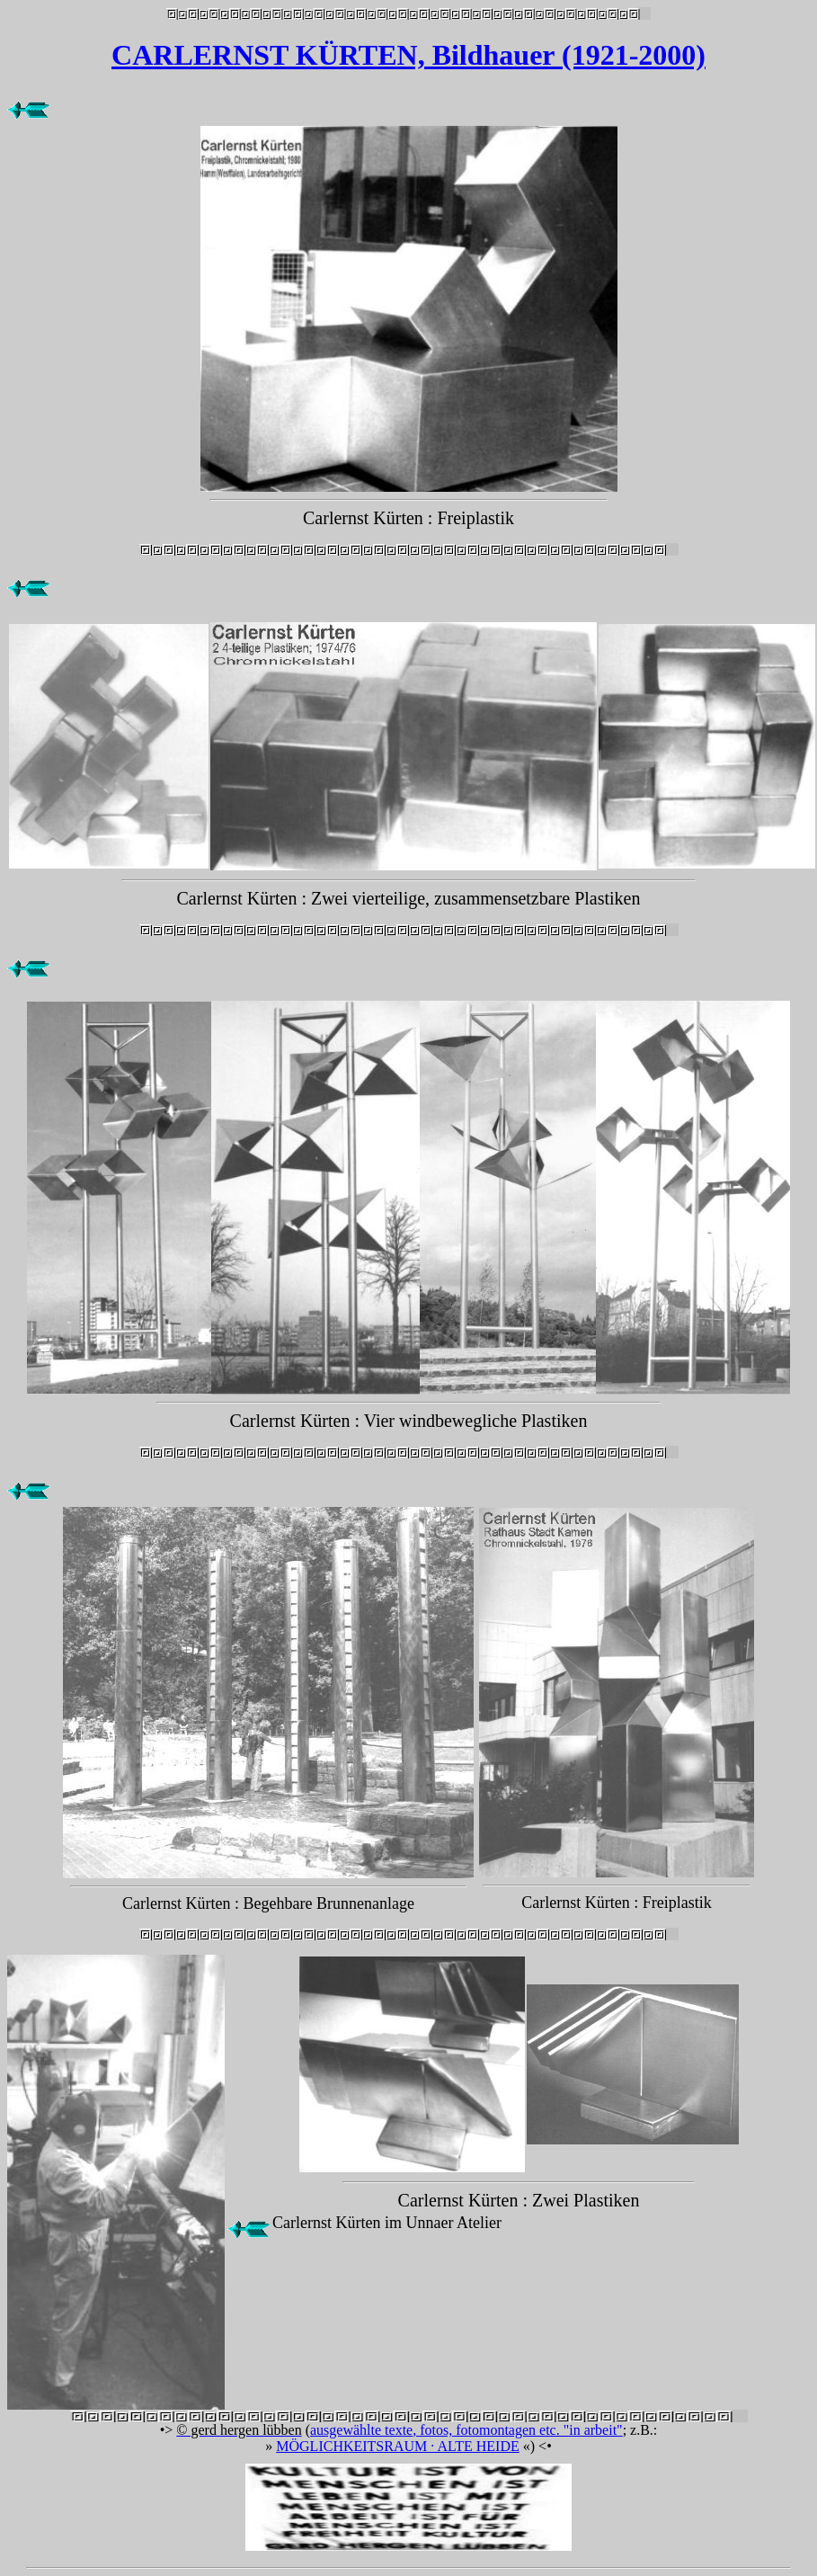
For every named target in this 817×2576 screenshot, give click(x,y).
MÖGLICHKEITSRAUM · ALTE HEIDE (398, 2446)
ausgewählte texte (361, 2430)
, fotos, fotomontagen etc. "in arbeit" (517, 2430)
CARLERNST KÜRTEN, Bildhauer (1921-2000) (408, 55)
